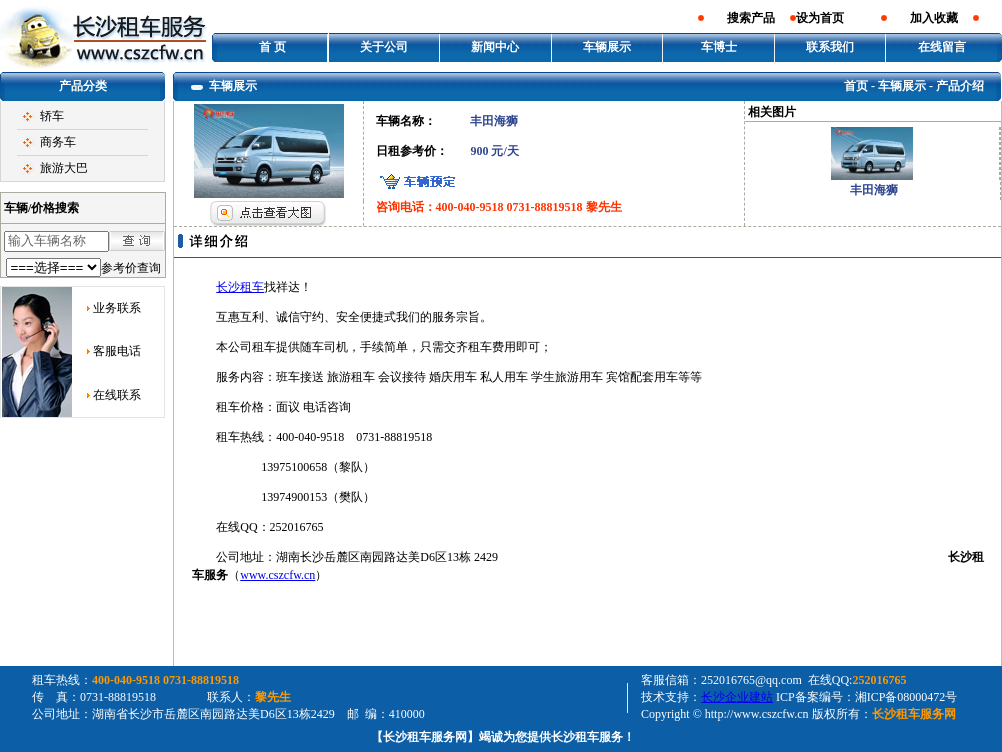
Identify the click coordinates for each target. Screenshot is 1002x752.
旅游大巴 (64, 168)
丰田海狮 (874, 190)
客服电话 (117, 351)
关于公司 (384, 47)
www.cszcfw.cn (277, 575)
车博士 (719, 47)
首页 (856, 86)
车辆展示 (607, 47)
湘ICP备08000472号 (906, 697)
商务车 (58, 142)
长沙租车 (240, 287)
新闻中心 (495, 47)
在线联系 (117, 395)
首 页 (272, 47)
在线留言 (942, 47)
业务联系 (117, 308)
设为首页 (820, 18)
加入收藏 (934, 18)
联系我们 (830, 47)
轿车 (52, 116)
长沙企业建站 (737, 697)
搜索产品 (751, 18)
